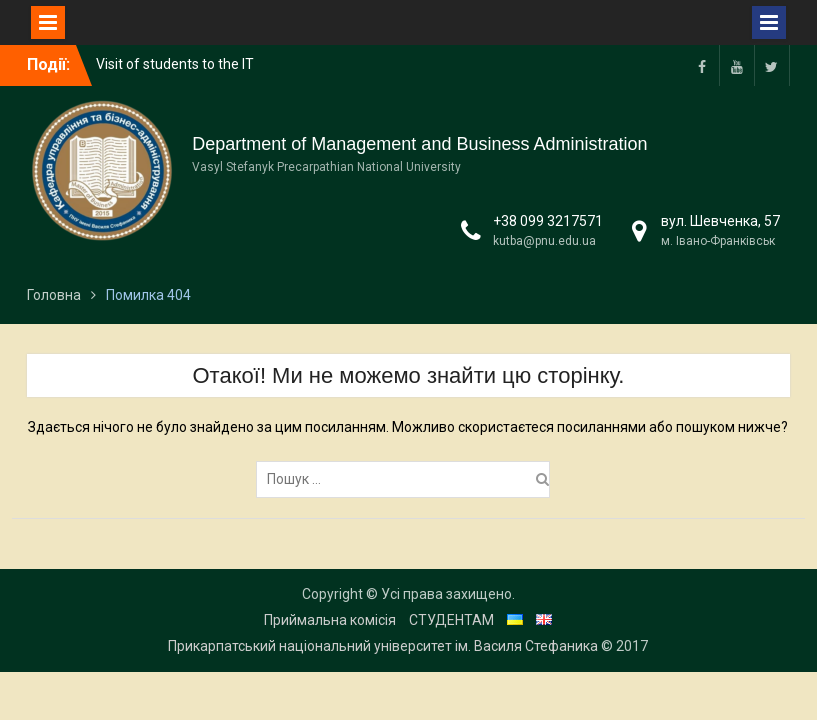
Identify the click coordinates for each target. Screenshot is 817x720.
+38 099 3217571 (548, 221)
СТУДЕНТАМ (451, 620)
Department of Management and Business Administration (419, 144)
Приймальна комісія (330, 620)
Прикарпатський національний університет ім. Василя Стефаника (383, 646)
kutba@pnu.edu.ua (544, 241)
